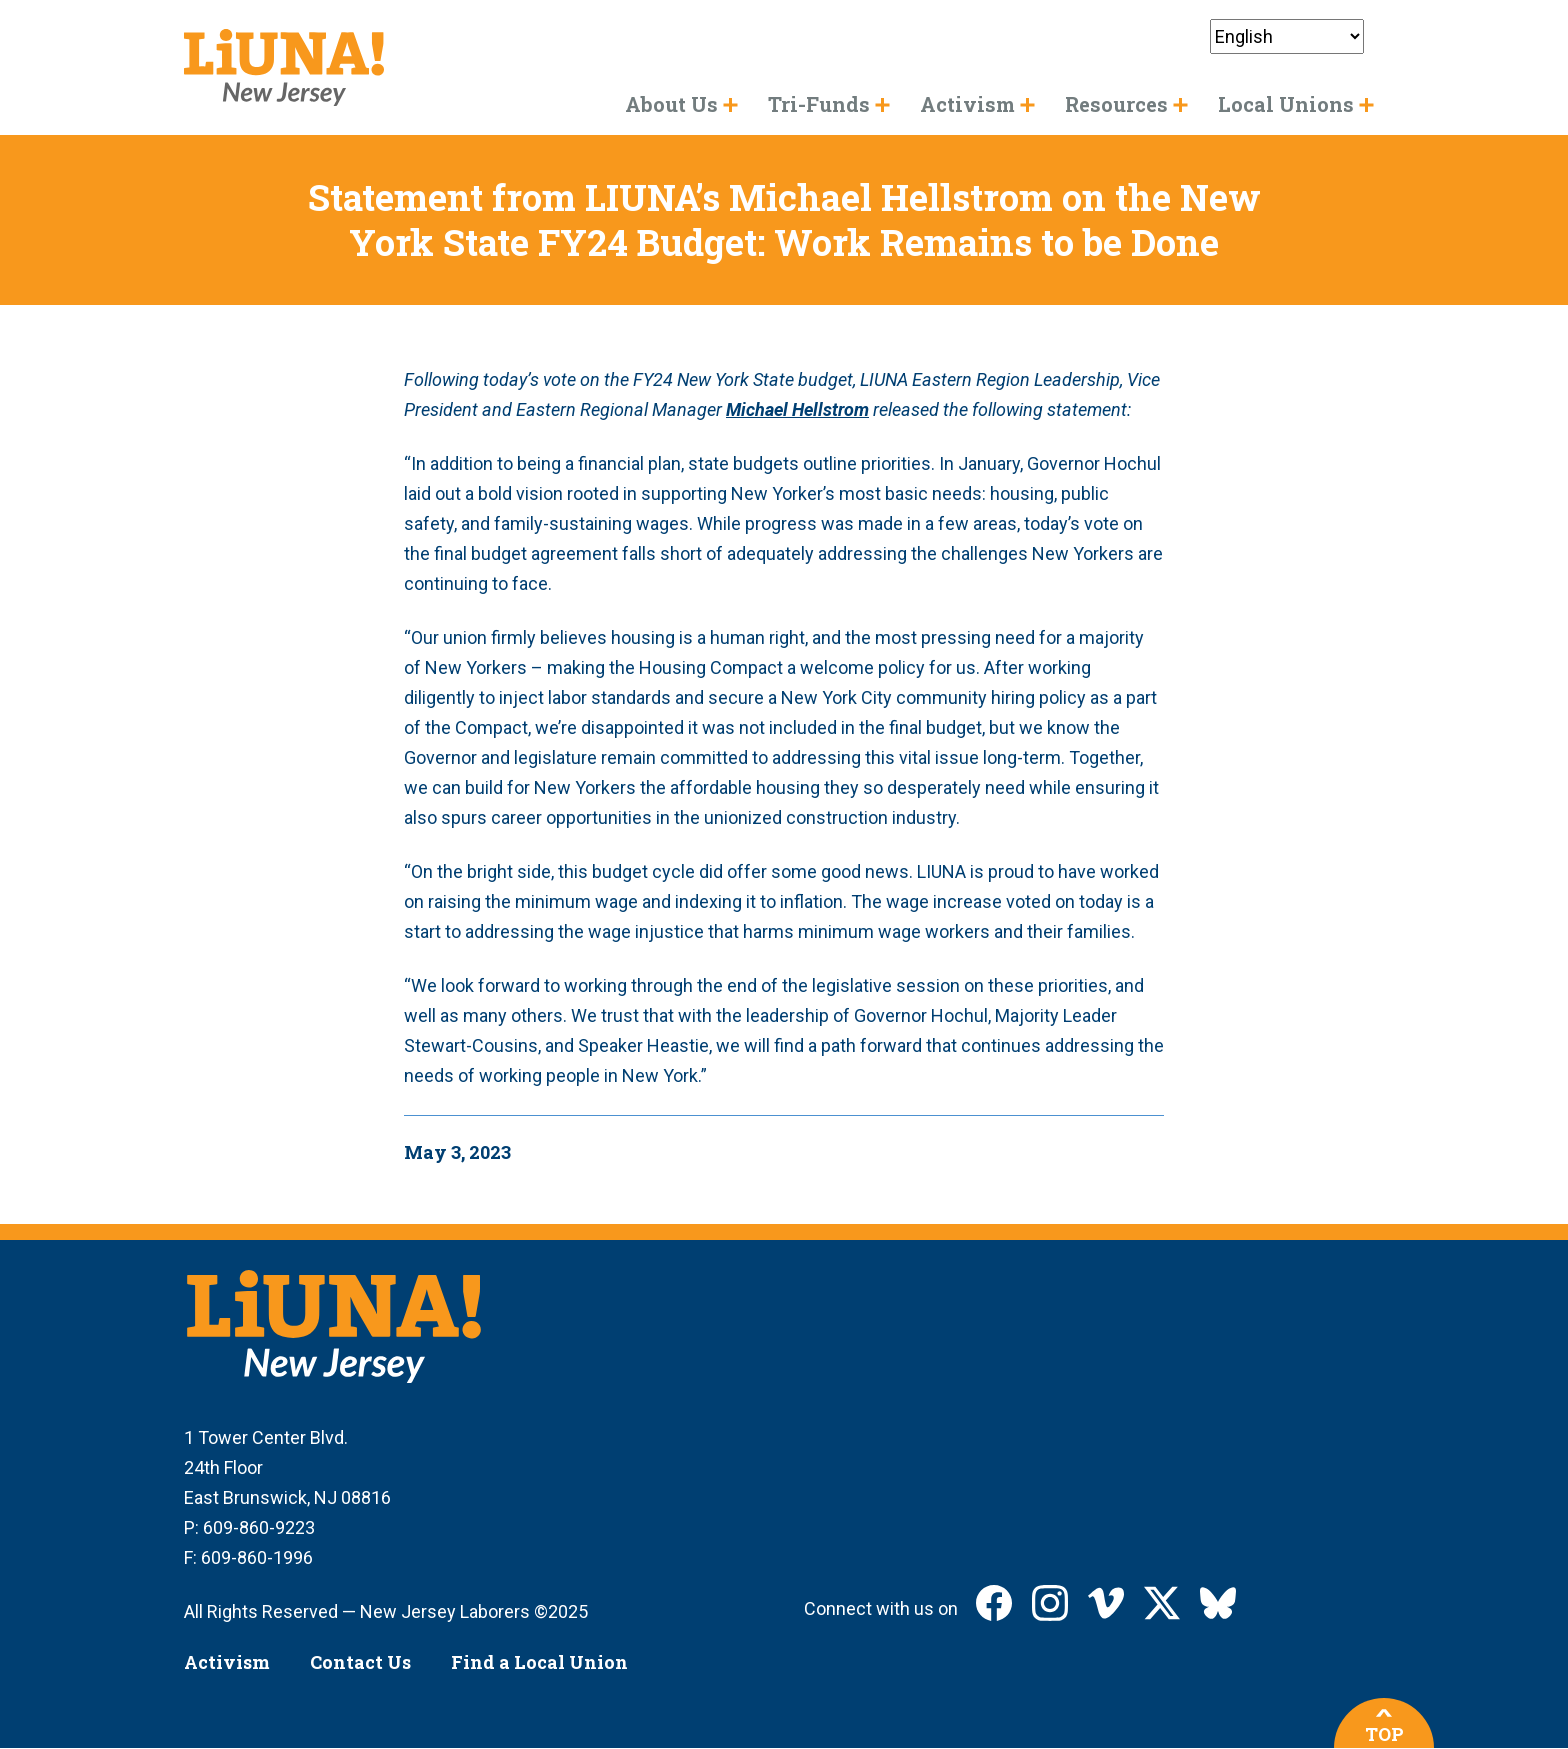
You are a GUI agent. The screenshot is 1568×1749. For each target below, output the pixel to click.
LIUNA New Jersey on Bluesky (1218, 1603)
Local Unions (1286, 104)
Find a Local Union (539, 1662)
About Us (671, 104)
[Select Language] (1287, 36)
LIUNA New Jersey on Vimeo (1106, 1603)
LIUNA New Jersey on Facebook (994, 1603)
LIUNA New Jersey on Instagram (1050, 1603)
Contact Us (360, 1662)
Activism (227, 1662)
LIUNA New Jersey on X (1162, 1603)
